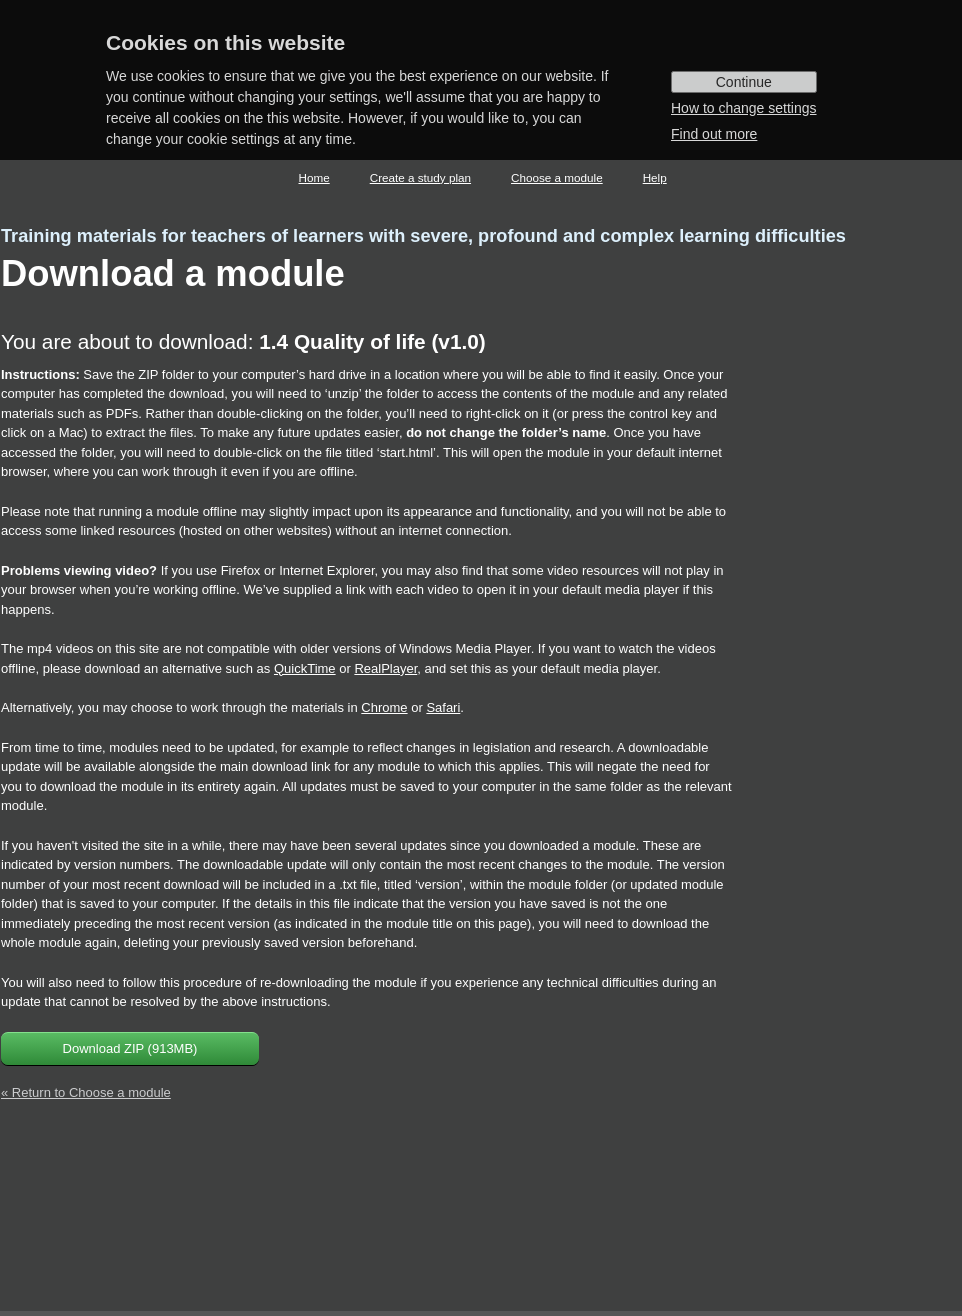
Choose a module (557, 177)
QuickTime (305, 668)
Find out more (714, 134)
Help (655, 177)
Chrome (384, 707)
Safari (443, 707)
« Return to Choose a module (86, 1092)
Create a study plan (420, 177)
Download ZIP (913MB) (130, 1048)
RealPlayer (385, 668)
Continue (744, 82)
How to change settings (744, 108)
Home (314, 177)
